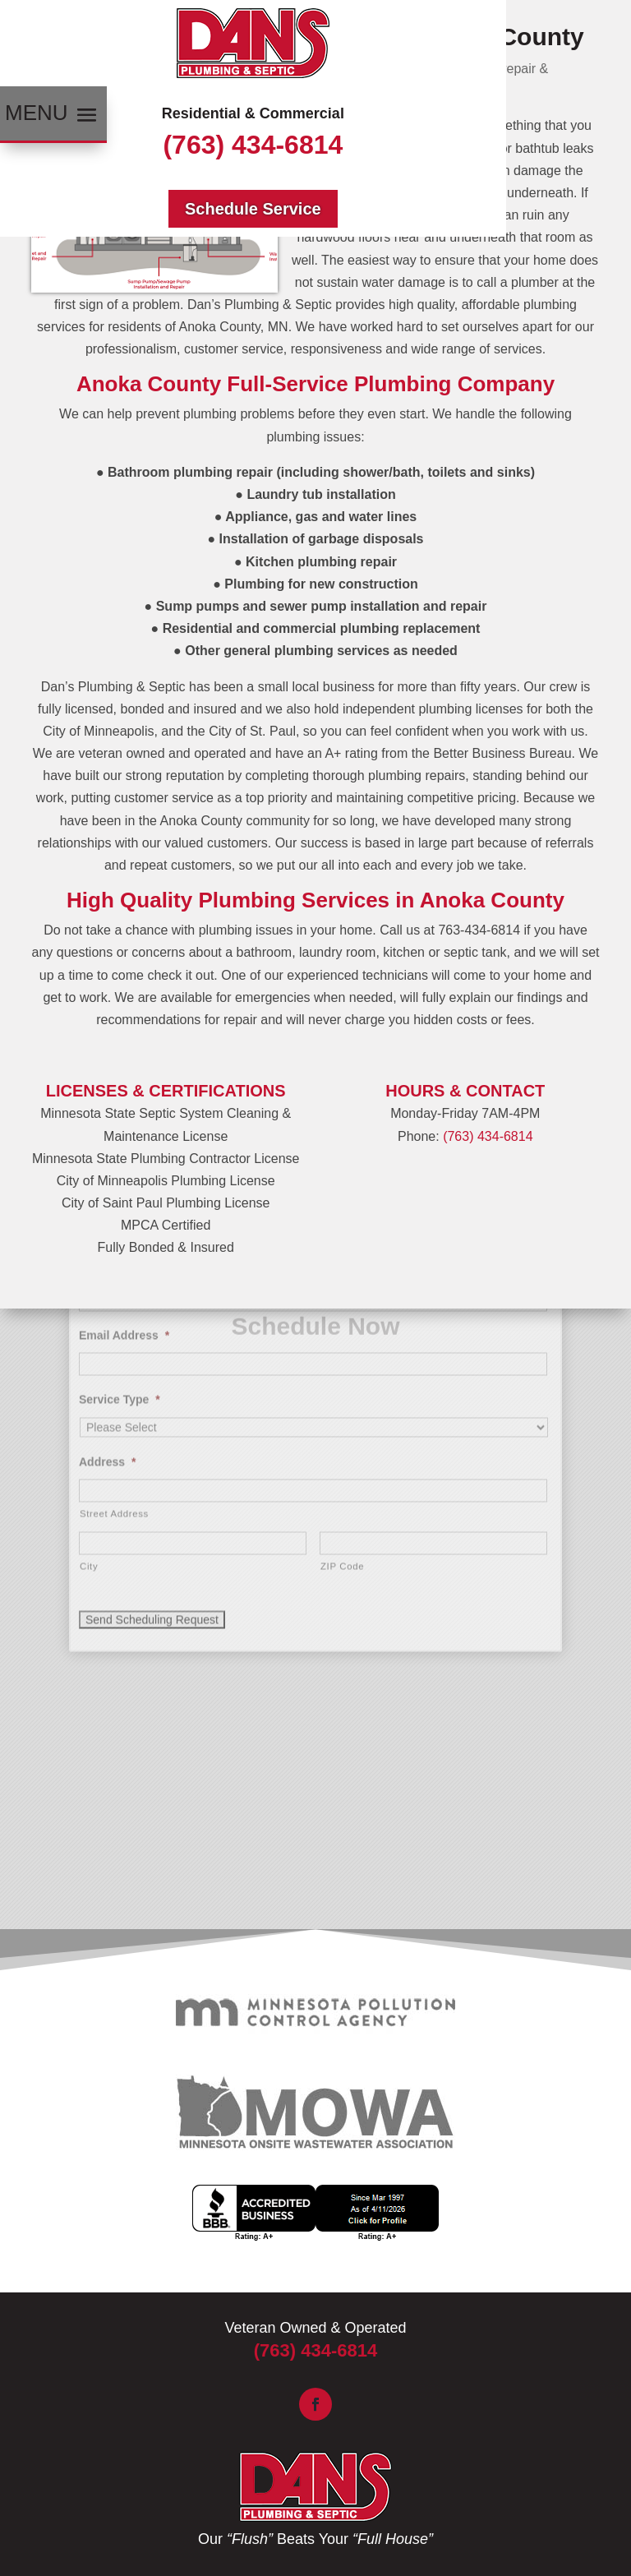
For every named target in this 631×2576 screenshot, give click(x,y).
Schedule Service (253, 209)
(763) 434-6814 (253, 144)
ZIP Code (342, 1375)
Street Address (114, 1322)
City (89, 1375)
